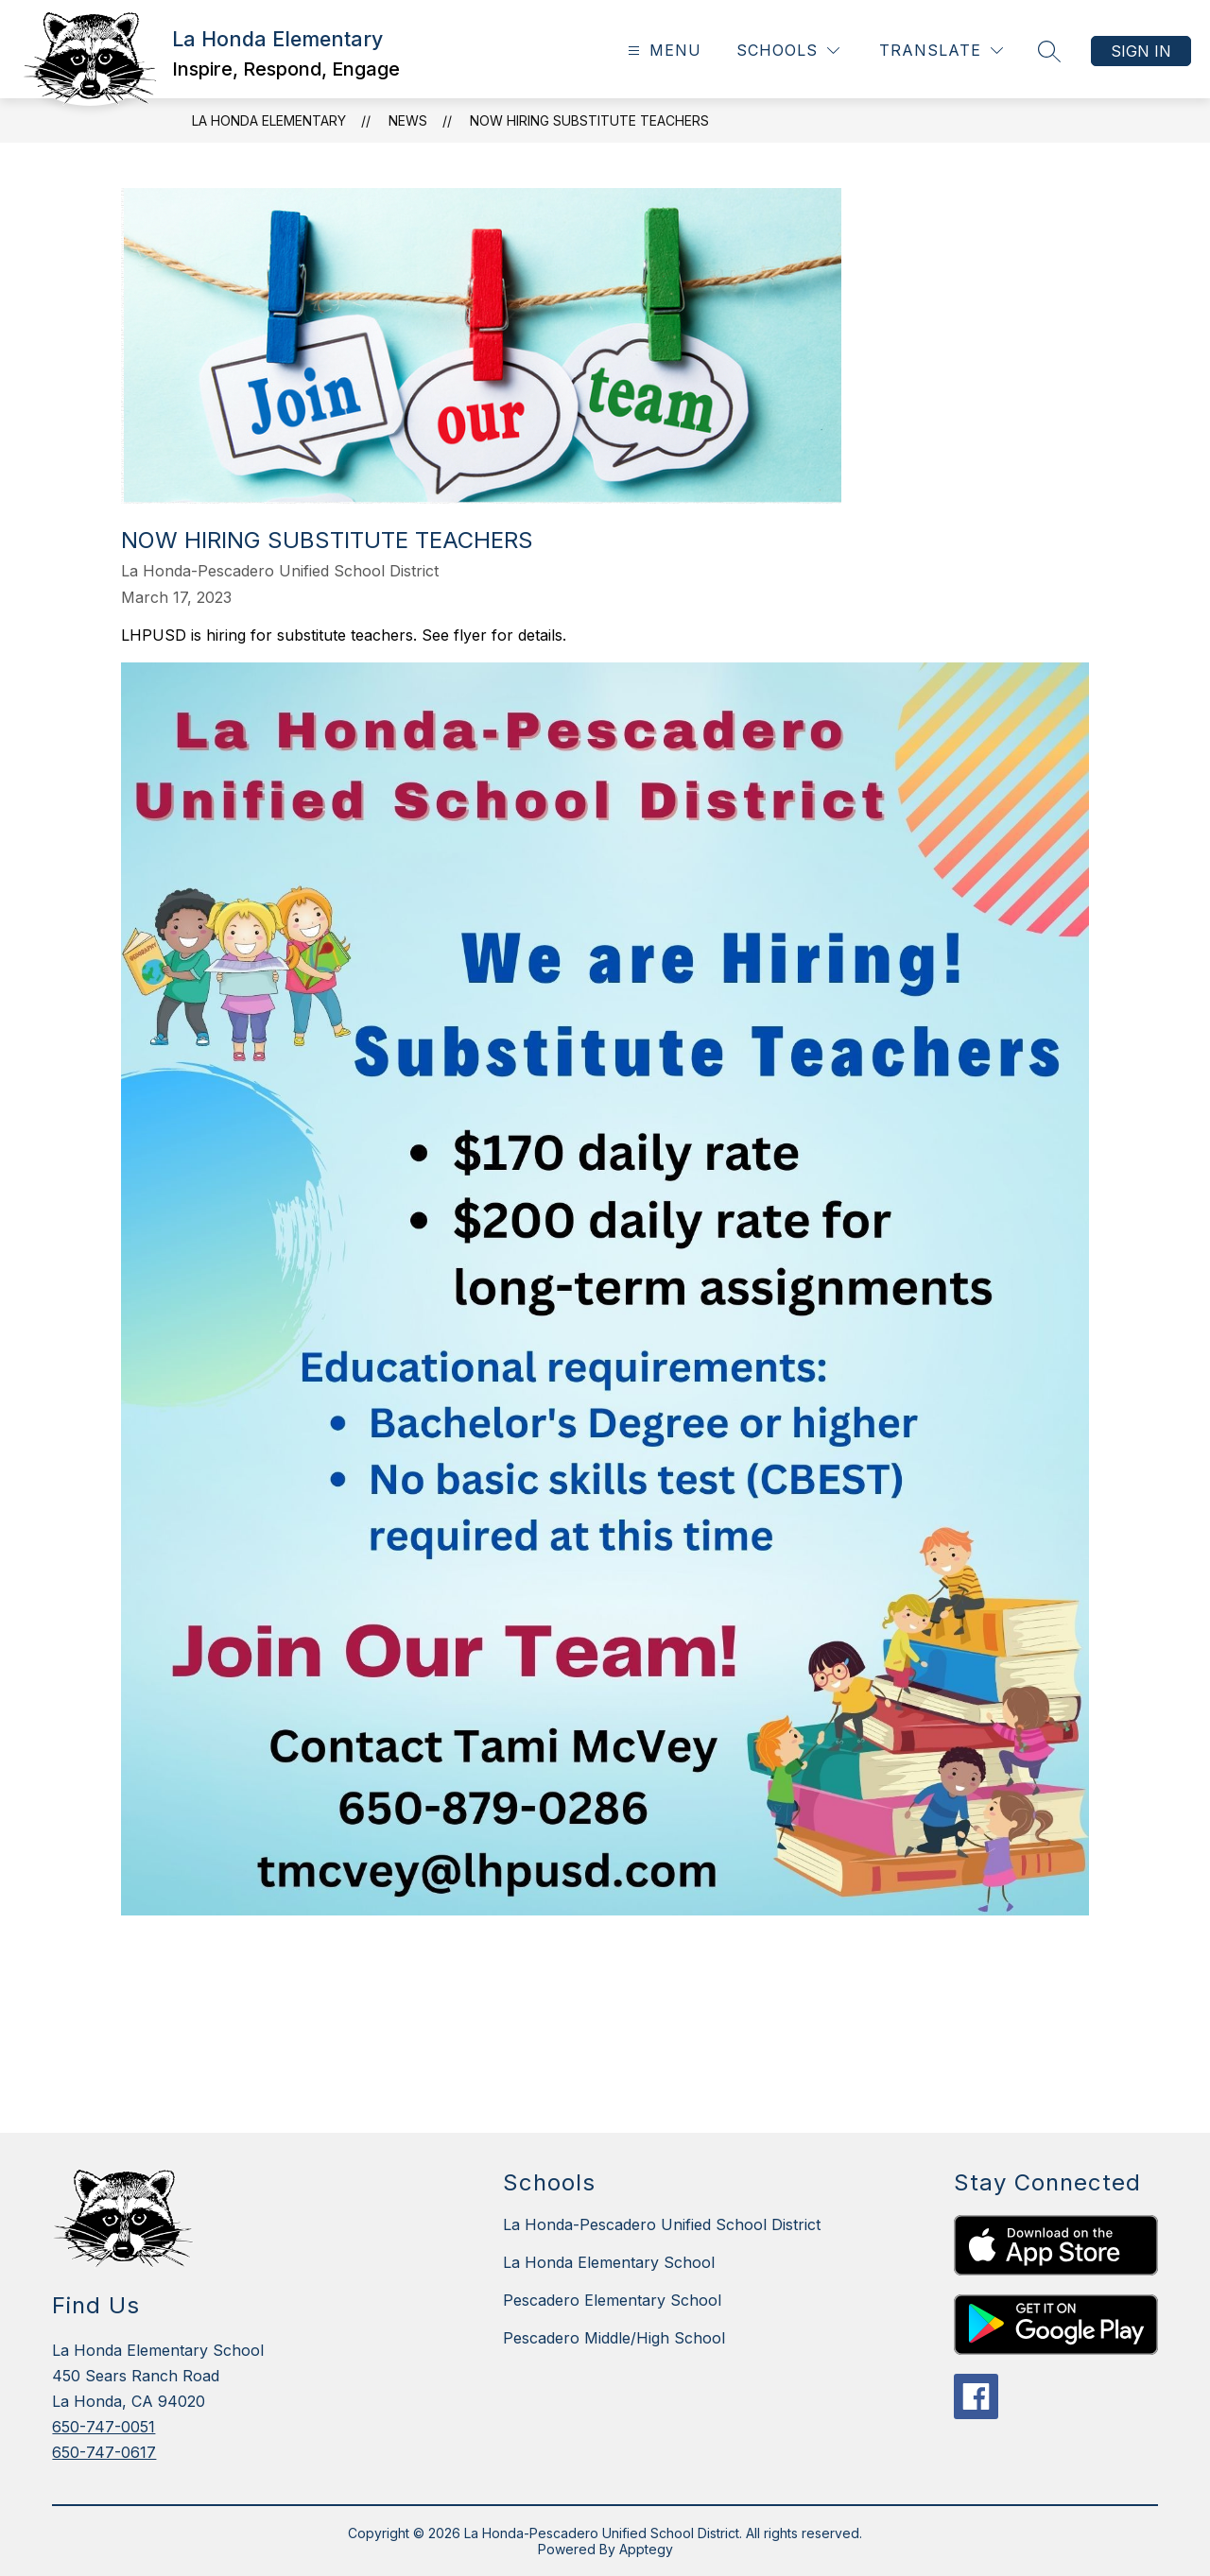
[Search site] (1049, 51)
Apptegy (646, 2549)
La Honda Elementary (269, 120)
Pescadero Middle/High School (614, 2337)
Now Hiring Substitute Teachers (589, 120)
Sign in (1141, 51)
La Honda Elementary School (609, 2262)
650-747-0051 (103, 2426)
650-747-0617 (104, 2452)
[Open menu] (662, 50)
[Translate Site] (941, 50)
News (408, 120)
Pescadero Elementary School (612, 2300)
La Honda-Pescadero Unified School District (662, 2224)
